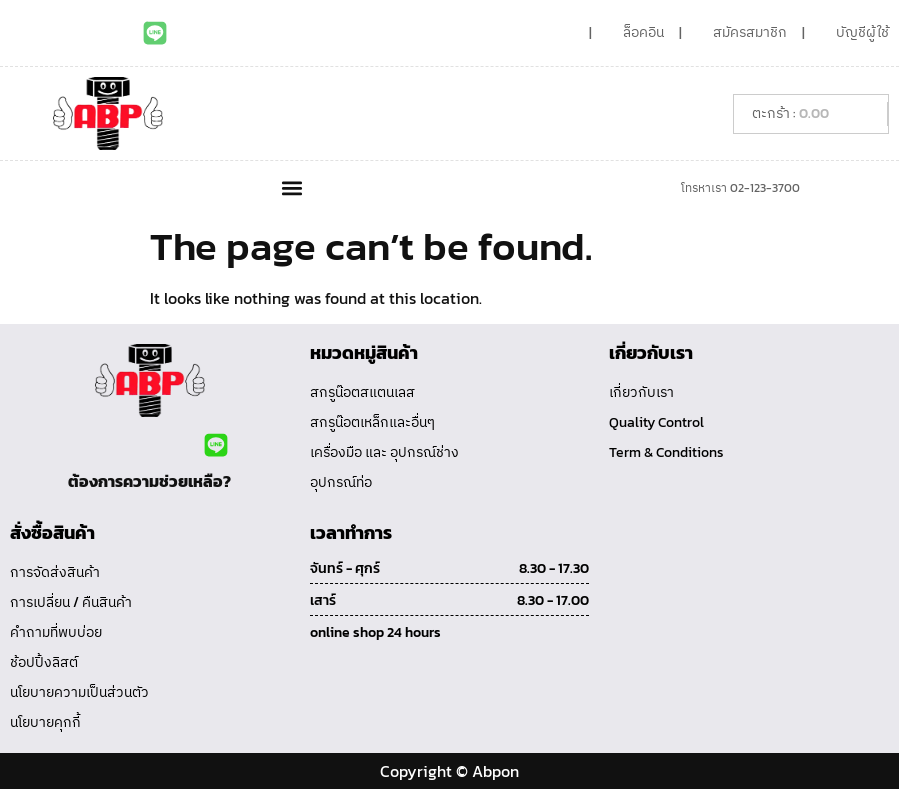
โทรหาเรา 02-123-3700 (740, 188)
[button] (292, 187)
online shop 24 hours (375, 632)
